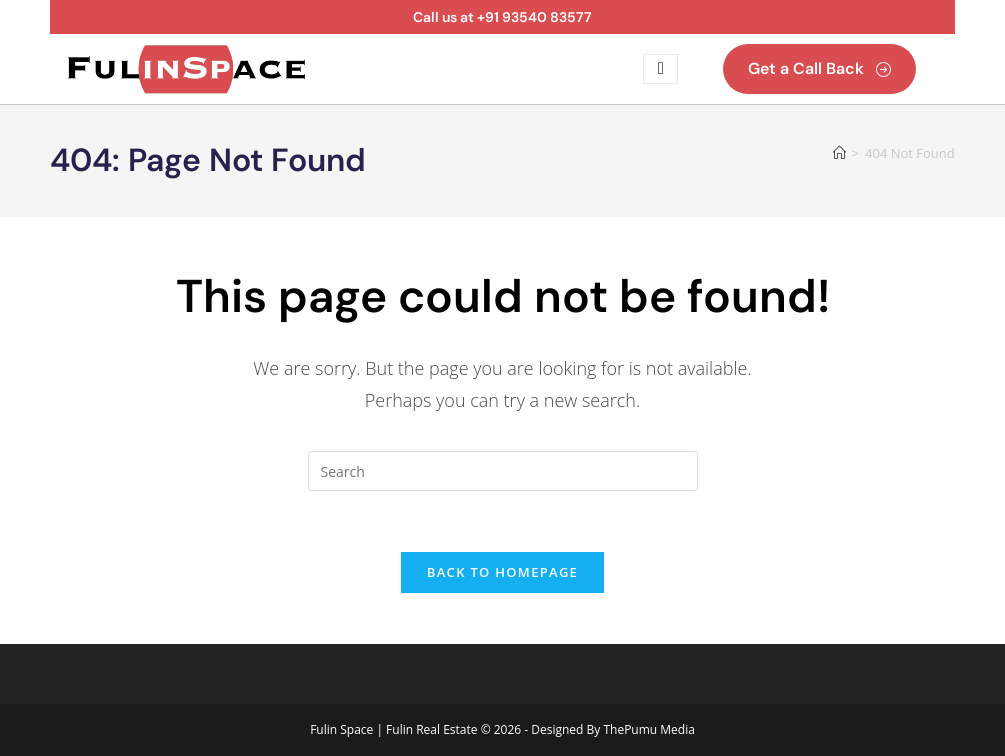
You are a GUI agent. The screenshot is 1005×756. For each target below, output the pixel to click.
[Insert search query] (503, 471)
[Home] (839, 153)
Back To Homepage (502, 572)
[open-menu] (660, 68)
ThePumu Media (648, 729)
